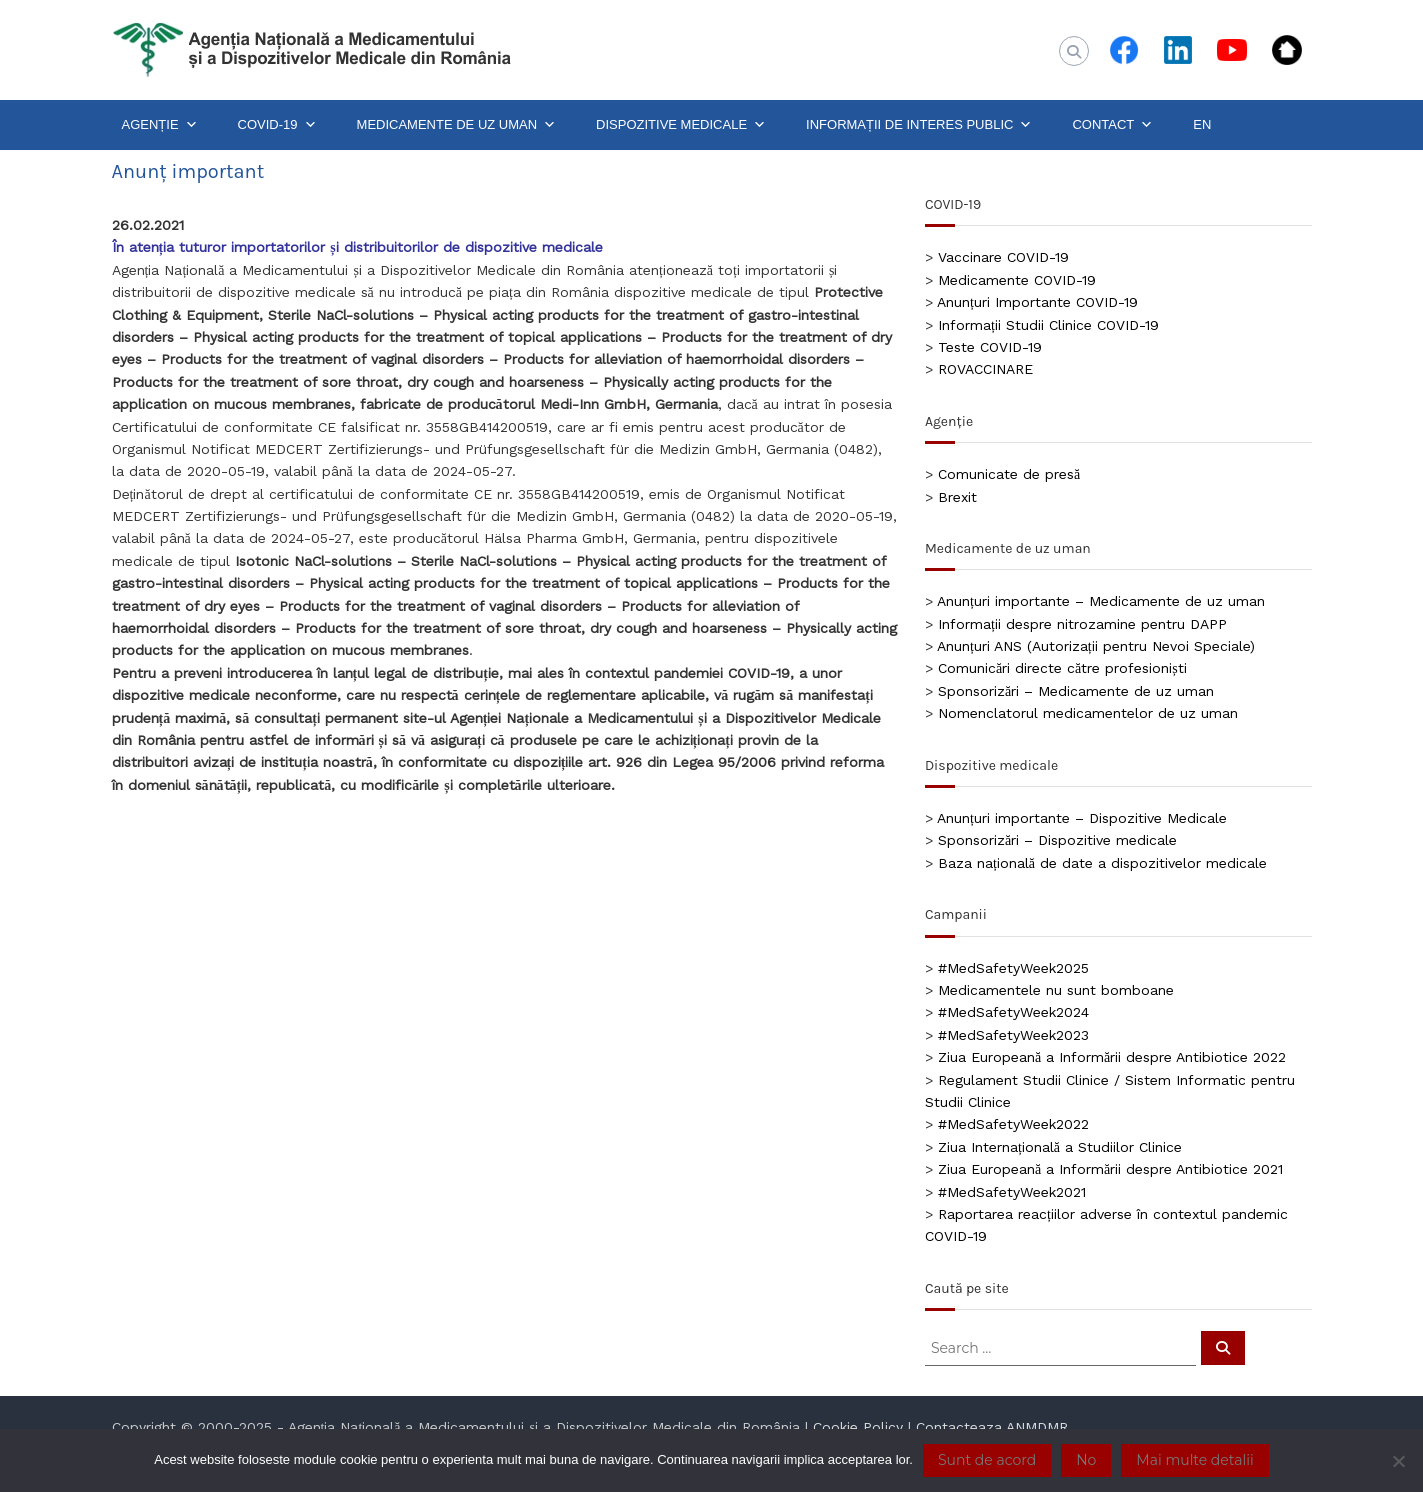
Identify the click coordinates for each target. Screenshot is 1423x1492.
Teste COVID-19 (990, 347)
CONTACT (1112, 125)
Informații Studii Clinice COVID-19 (1048, 325)
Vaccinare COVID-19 (1003, 257)
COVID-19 (277, 125)
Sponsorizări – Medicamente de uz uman (1076, 691)
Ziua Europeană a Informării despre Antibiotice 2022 (1112, 1057)
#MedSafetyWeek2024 (1013, 1012)
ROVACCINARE (985, 369)
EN (1202, 124)
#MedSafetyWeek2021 (1012, 1192)
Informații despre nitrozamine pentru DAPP (1082, 624)
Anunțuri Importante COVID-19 (1037, 302)
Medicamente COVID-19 (1017, 280)
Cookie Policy (858, 1427)
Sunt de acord (987, 1460)
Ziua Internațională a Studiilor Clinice (1060, 1147)
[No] (1398, 1461)
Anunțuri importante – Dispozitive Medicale (1082, 818)
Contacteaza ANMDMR (992, 1427)
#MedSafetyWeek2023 (1013, 1035)
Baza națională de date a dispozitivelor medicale (1102, 863)
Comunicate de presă (1009, 474)
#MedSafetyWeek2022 (1013, 1124)
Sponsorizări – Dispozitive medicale (1057, 840)
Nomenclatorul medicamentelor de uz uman (1088, 713)
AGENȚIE (160, 125)
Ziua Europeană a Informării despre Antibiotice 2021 (1110, 1169)
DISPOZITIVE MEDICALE (681, 125)
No (1086, 1460)
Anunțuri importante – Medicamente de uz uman (1101, 601)
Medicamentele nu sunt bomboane (1056, 990)
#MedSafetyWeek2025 (1013, 968)
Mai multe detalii (1194, 1460)
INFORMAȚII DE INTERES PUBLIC (919, 125)
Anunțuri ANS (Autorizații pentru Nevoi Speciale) (1096, 646)
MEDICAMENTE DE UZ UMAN (457, 125)
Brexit (957, 497)
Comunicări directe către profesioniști (1062, 668)
